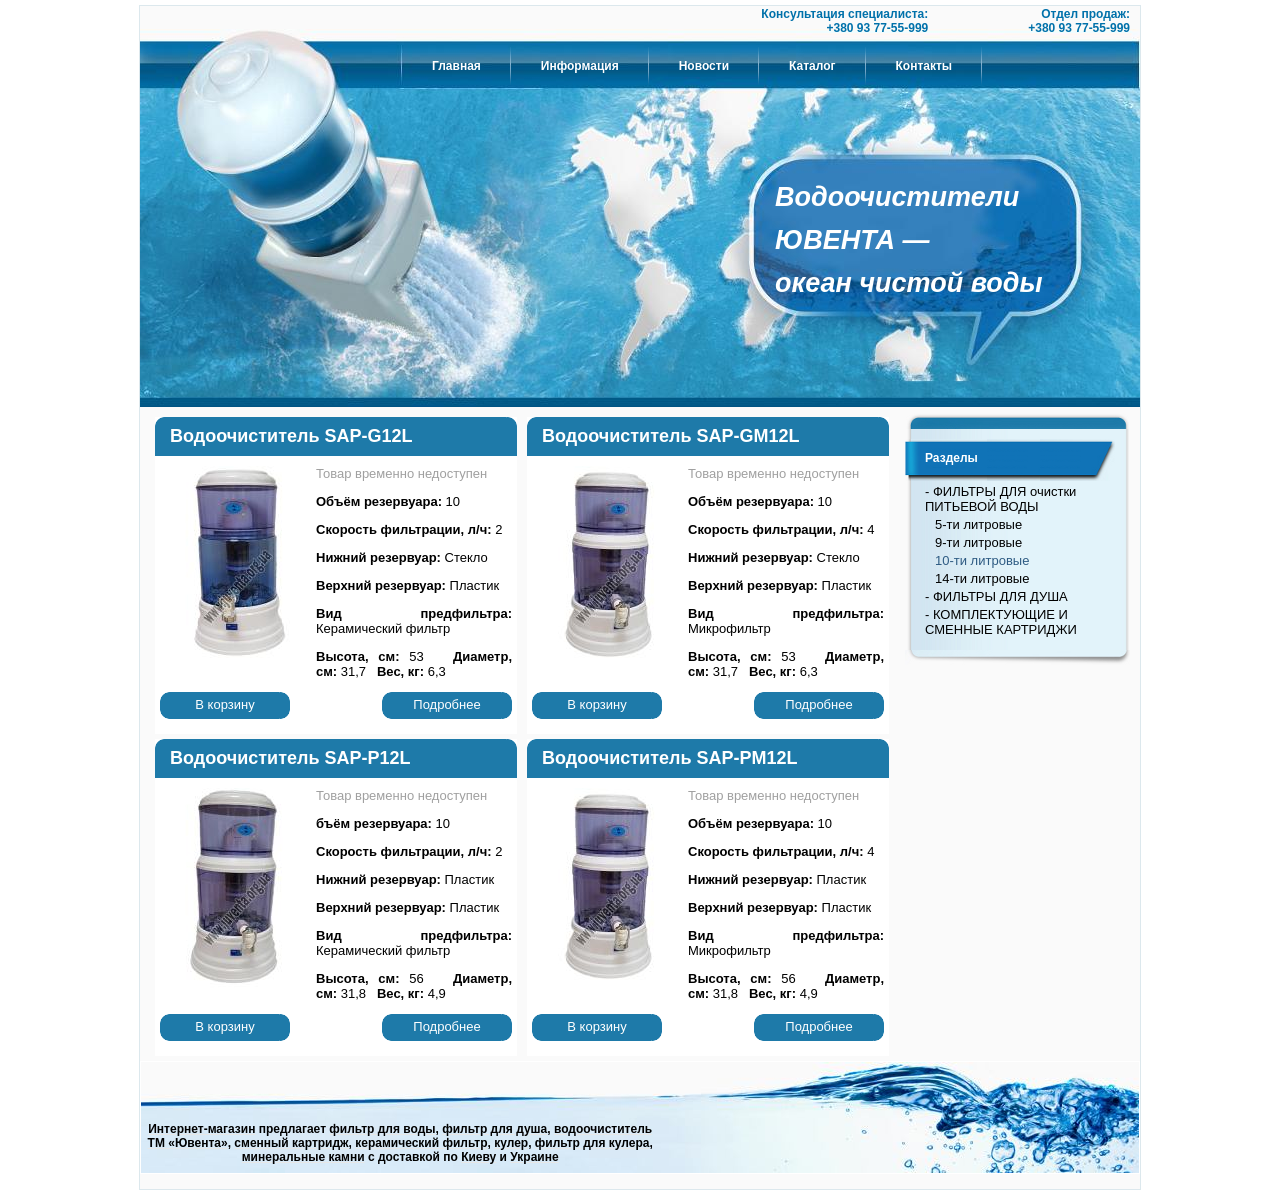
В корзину (224, 704)
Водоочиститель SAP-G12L (291, 436)
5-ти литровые (978, 524)
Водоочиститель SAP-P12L (290, 758)
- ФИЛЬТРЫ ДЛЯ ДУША (996, 596)
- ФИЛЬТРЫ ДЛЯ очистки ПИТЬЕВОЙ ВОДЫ (1000, 499)
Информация (580, 66)
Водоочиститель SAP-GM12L (670, 436)
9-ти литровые (978, 542)
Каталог (812, 66)
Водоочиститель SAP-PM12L (669, 758)
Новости (704, 66)
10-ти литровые (982, 560)
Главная (456, 66)
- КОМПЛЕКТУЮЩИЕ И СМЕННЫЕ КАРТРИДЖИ (1001, 622)
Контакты (924, 66)
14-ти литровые (982, 578)
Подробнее (446, 704)
